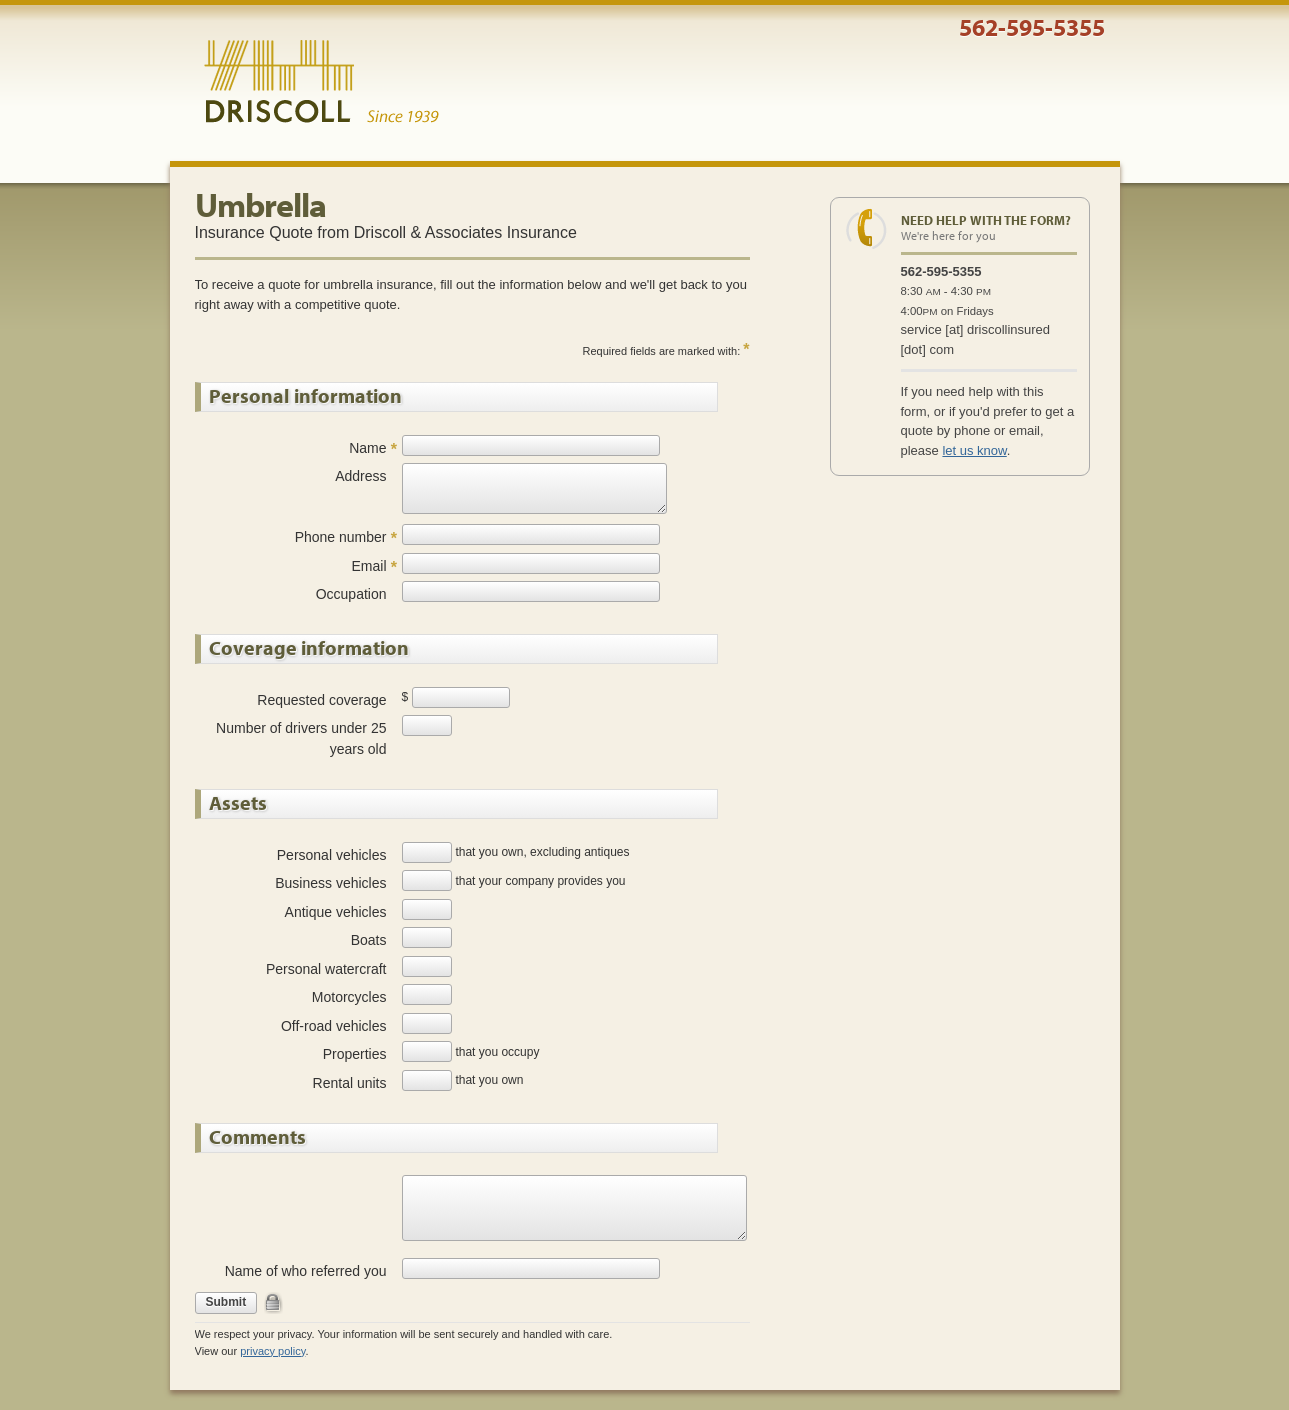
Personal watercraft (326, 969)
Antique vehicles (336, 912)
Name (367, 448)
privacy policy (272, 1351)
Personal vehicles (332, 855)
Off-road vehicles (334, 1026)
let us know (974, 450)
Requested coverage (321, 700)
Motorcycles (349, 997)
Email (368, 566)
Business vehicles (330, 883)
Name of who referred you (306, 1271)
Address (360, 476)
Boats (369, 940)
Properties (355, 1054)
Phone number (341, 537)
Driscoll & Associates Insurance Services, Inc (321, 82)
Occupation (351, 594)
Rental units (350, 1083)
